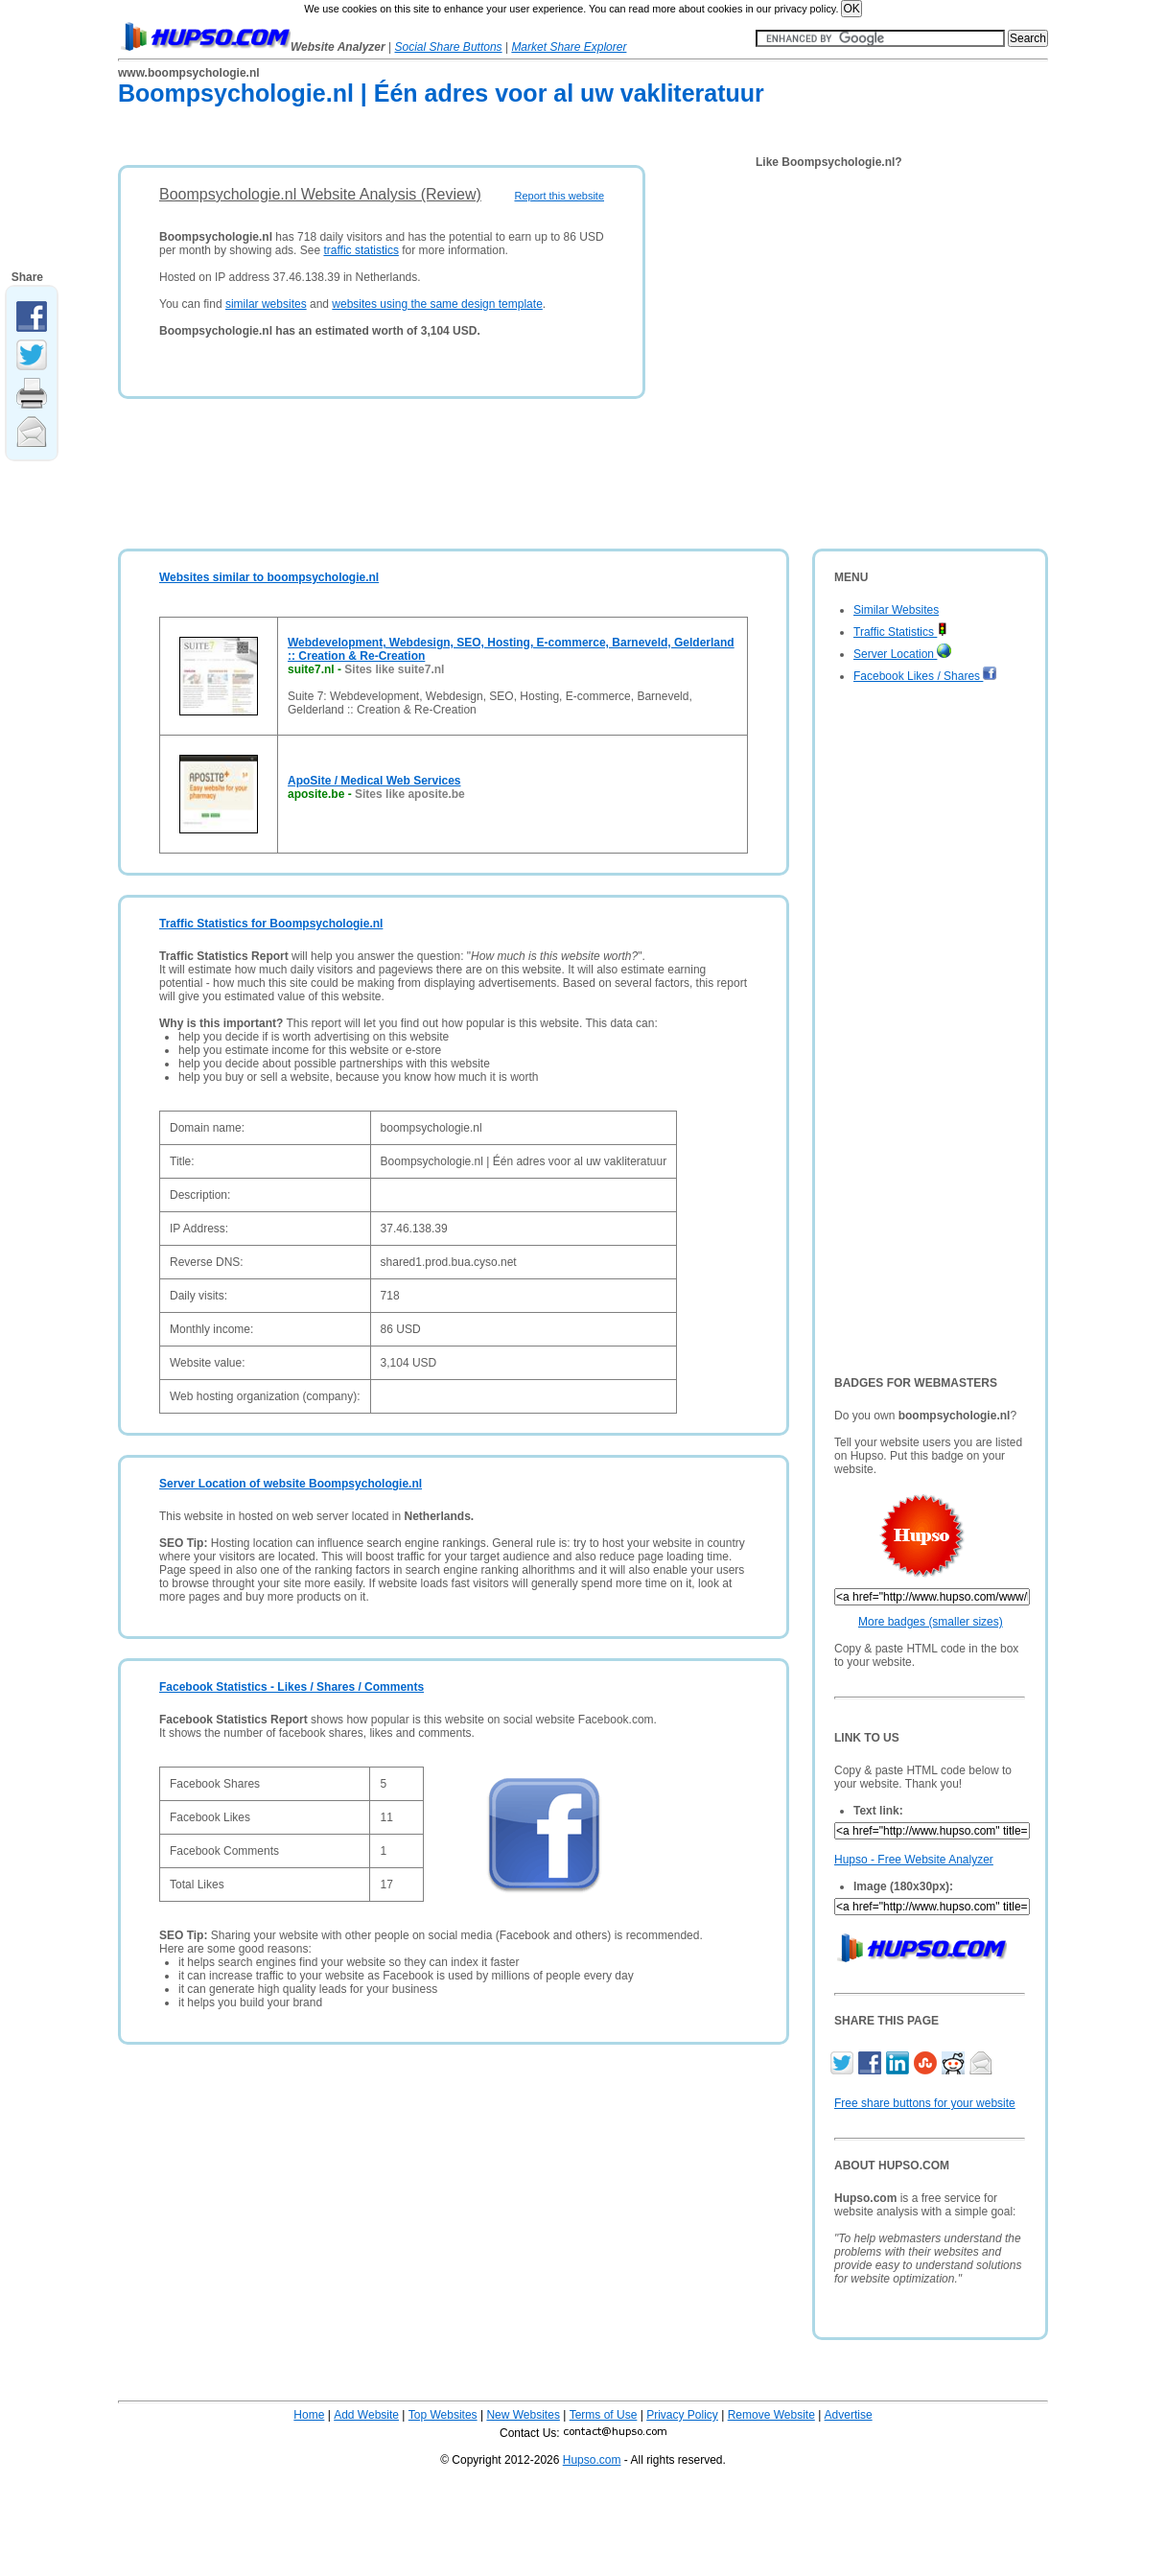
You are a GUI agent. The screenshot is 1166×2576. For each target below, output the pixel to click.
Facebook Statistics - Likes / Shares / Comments (291, 1687)
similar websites (266, 304)
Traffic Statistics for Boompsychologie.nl (271, 923)
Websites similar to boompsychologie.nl (269, 577)
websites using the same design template (437, 304)
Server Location (902, 654)
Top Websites (443, 2415)
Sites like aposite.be (410, 794)
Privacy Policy (682, 2415)
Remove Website (771, 2415)
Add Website (366, 2415)
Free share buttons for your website (924, 2103)
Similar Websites (896, 610)
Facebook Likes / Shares (925, 676)
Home (308, 2415)
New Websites (522, 2415)
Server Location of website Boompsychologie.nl (290, 1483)
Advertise (849, 2415)
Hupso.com (592, 2460)
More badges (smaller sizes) (930, 1621)
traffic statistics (360, 250)
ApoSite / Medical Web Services (374, 780)
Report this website (559, 195)
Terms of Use (604, 2415)
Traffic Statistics (900, 632)
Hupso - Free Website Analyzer (913, 1859)
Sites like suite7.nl (394, 669)
